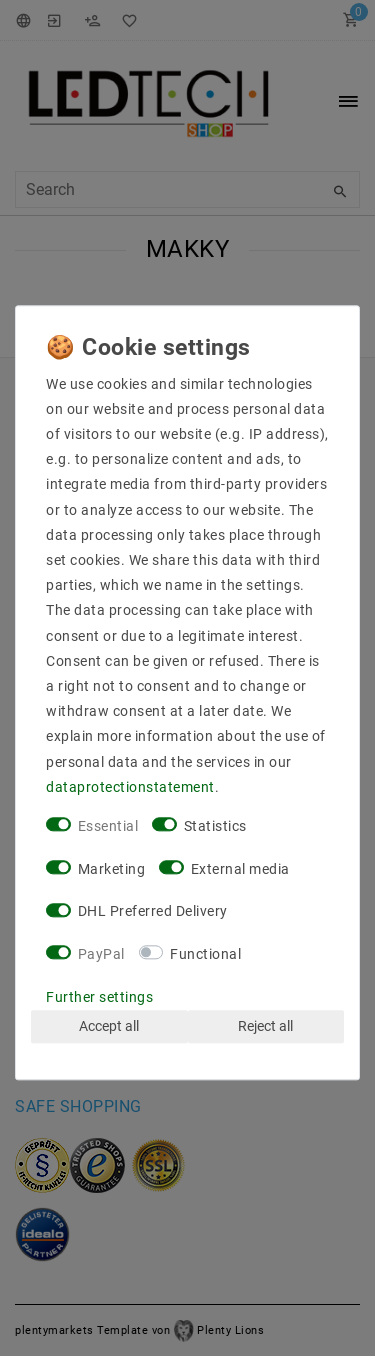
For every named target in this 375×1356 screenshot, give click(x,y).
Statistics (215, 826)
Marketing (112, 869)
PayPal (101, 954)
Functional (205, 954)
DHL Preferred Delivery (153, 912)
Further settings (99, 997)
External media (240, 869)
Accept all (109, 1026)
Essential (108, 826)
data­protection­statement (130, 787)
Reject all (265, 1026)
